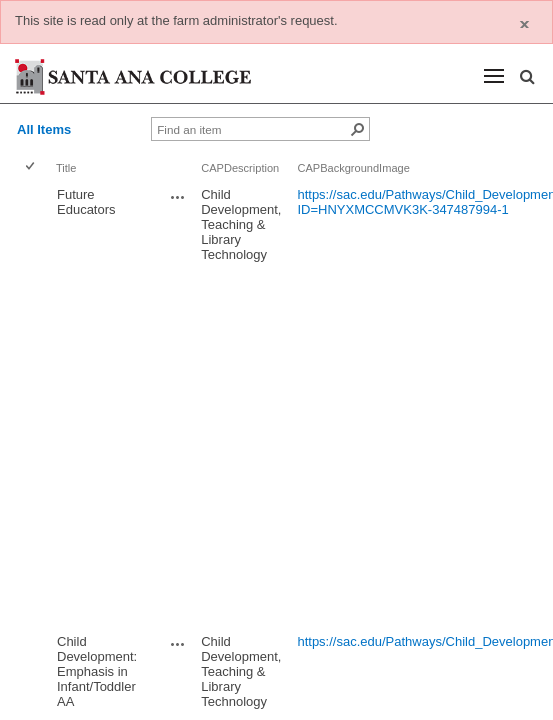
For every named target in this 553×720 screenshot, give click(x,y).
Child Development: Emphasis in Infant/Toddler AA (97, 671)
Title (66, 168)
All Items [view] (44, 129)
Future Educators (86, 202)
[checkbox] (31, 167)
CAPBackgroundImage (353, 168)
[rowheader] (34, 404)
